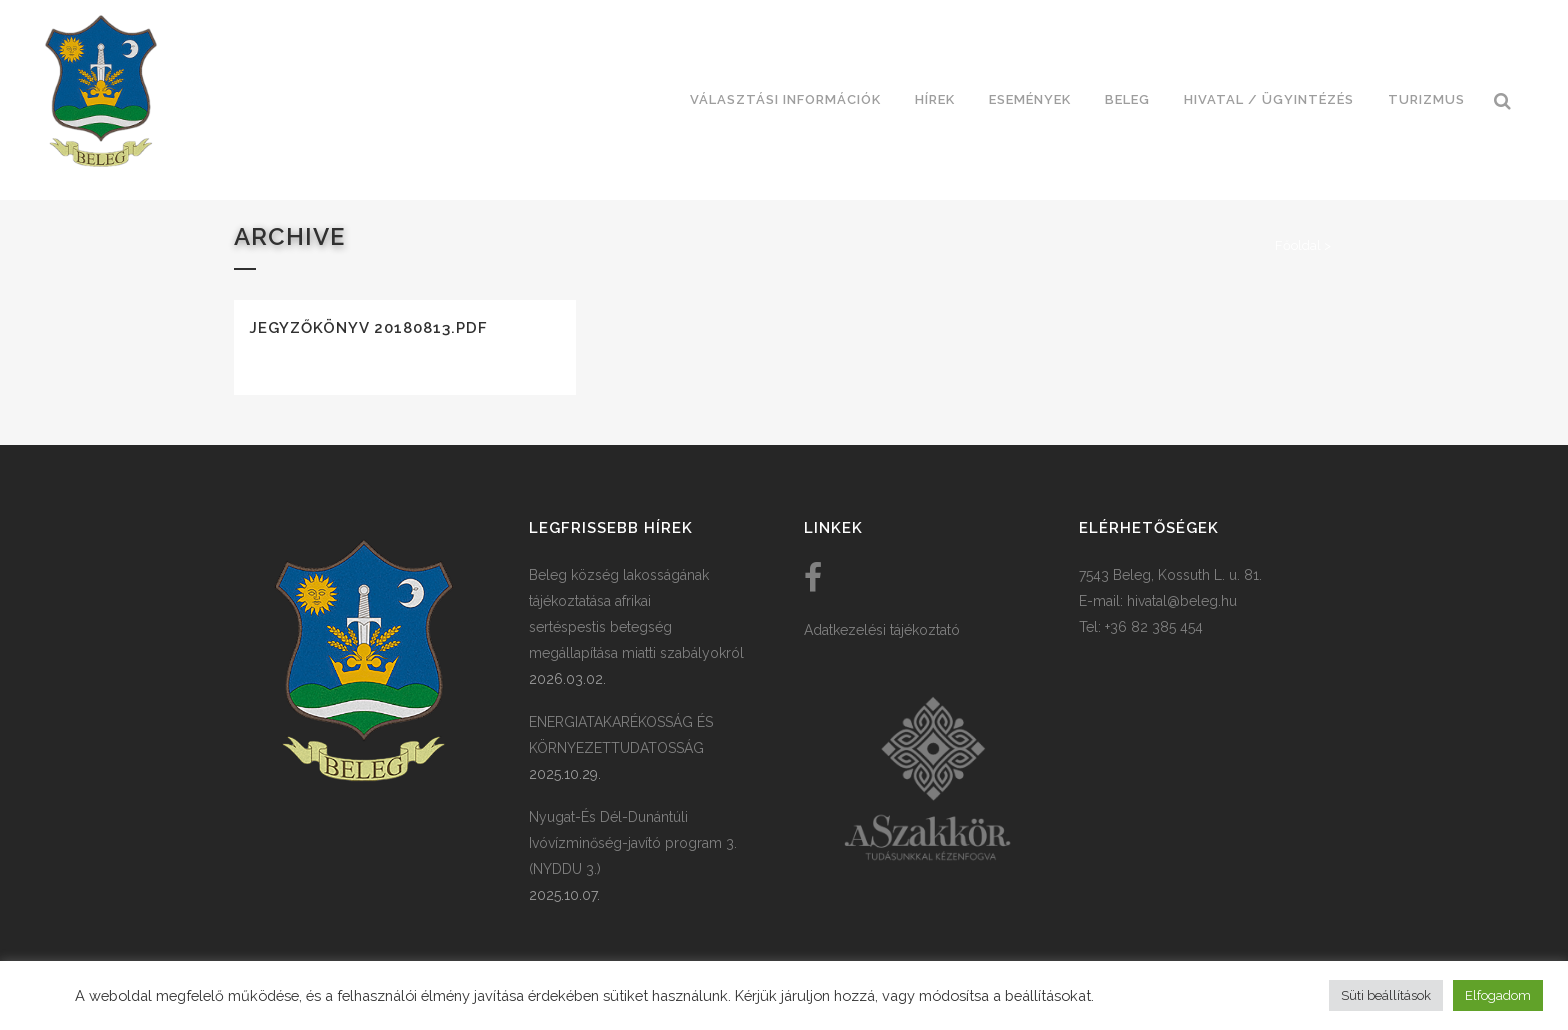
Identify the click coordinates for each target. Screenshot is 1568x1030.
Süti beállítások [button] (1386, 995)
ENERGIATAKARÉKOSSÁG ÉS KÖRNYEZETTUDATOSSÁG (621, 735)
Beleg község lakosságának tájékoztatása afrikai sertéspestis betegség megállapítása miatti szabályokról (636, 614)
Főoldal (1298, 245)
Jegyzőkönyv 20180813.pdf (368, 328)
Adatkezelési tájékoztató (882, 630)
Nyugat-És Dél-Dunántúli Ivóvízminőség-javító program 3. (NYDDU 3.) (633, 843)
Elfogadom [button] (1498, 995)
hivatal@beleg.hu (1182, 601)
